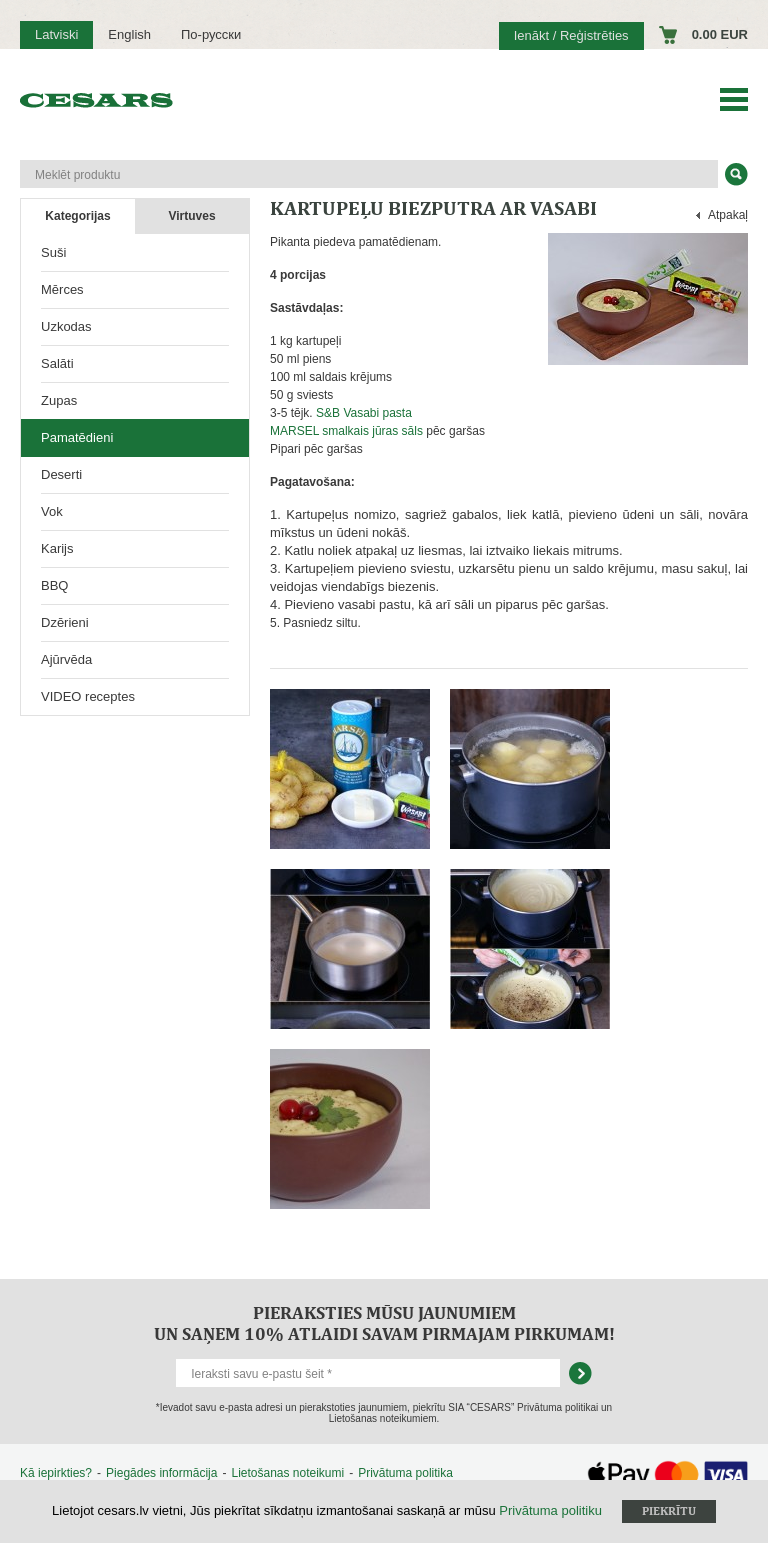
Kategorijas (77, 216)
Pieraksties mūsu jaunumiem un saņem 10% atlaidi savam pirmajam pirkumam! (384, 1323)
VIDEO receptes (88, 696)
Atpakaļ (728, 215)
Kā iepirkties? (56, 1473)
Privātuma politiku (550, 1510)
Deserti (61, 474)
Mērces (62, 289)
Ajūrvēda (66, 659)
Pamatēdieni (77, 437)
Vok (52, 511)
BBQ (54, 585)
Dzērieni (65, 622)
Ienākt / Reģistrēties (571, 35)
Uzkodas (66, 326)
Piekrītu (669, 1511)
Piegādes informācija (161, 1473)
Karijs (57, 548)
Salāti (57, 363)
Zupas (59, 400)
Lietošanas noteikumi (287, 1473)
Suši (53, 252)
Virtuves (191, 216)
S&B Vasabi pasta (364, 413)
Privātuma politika (405, 1473)
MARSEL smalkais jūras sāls (346, 431)
